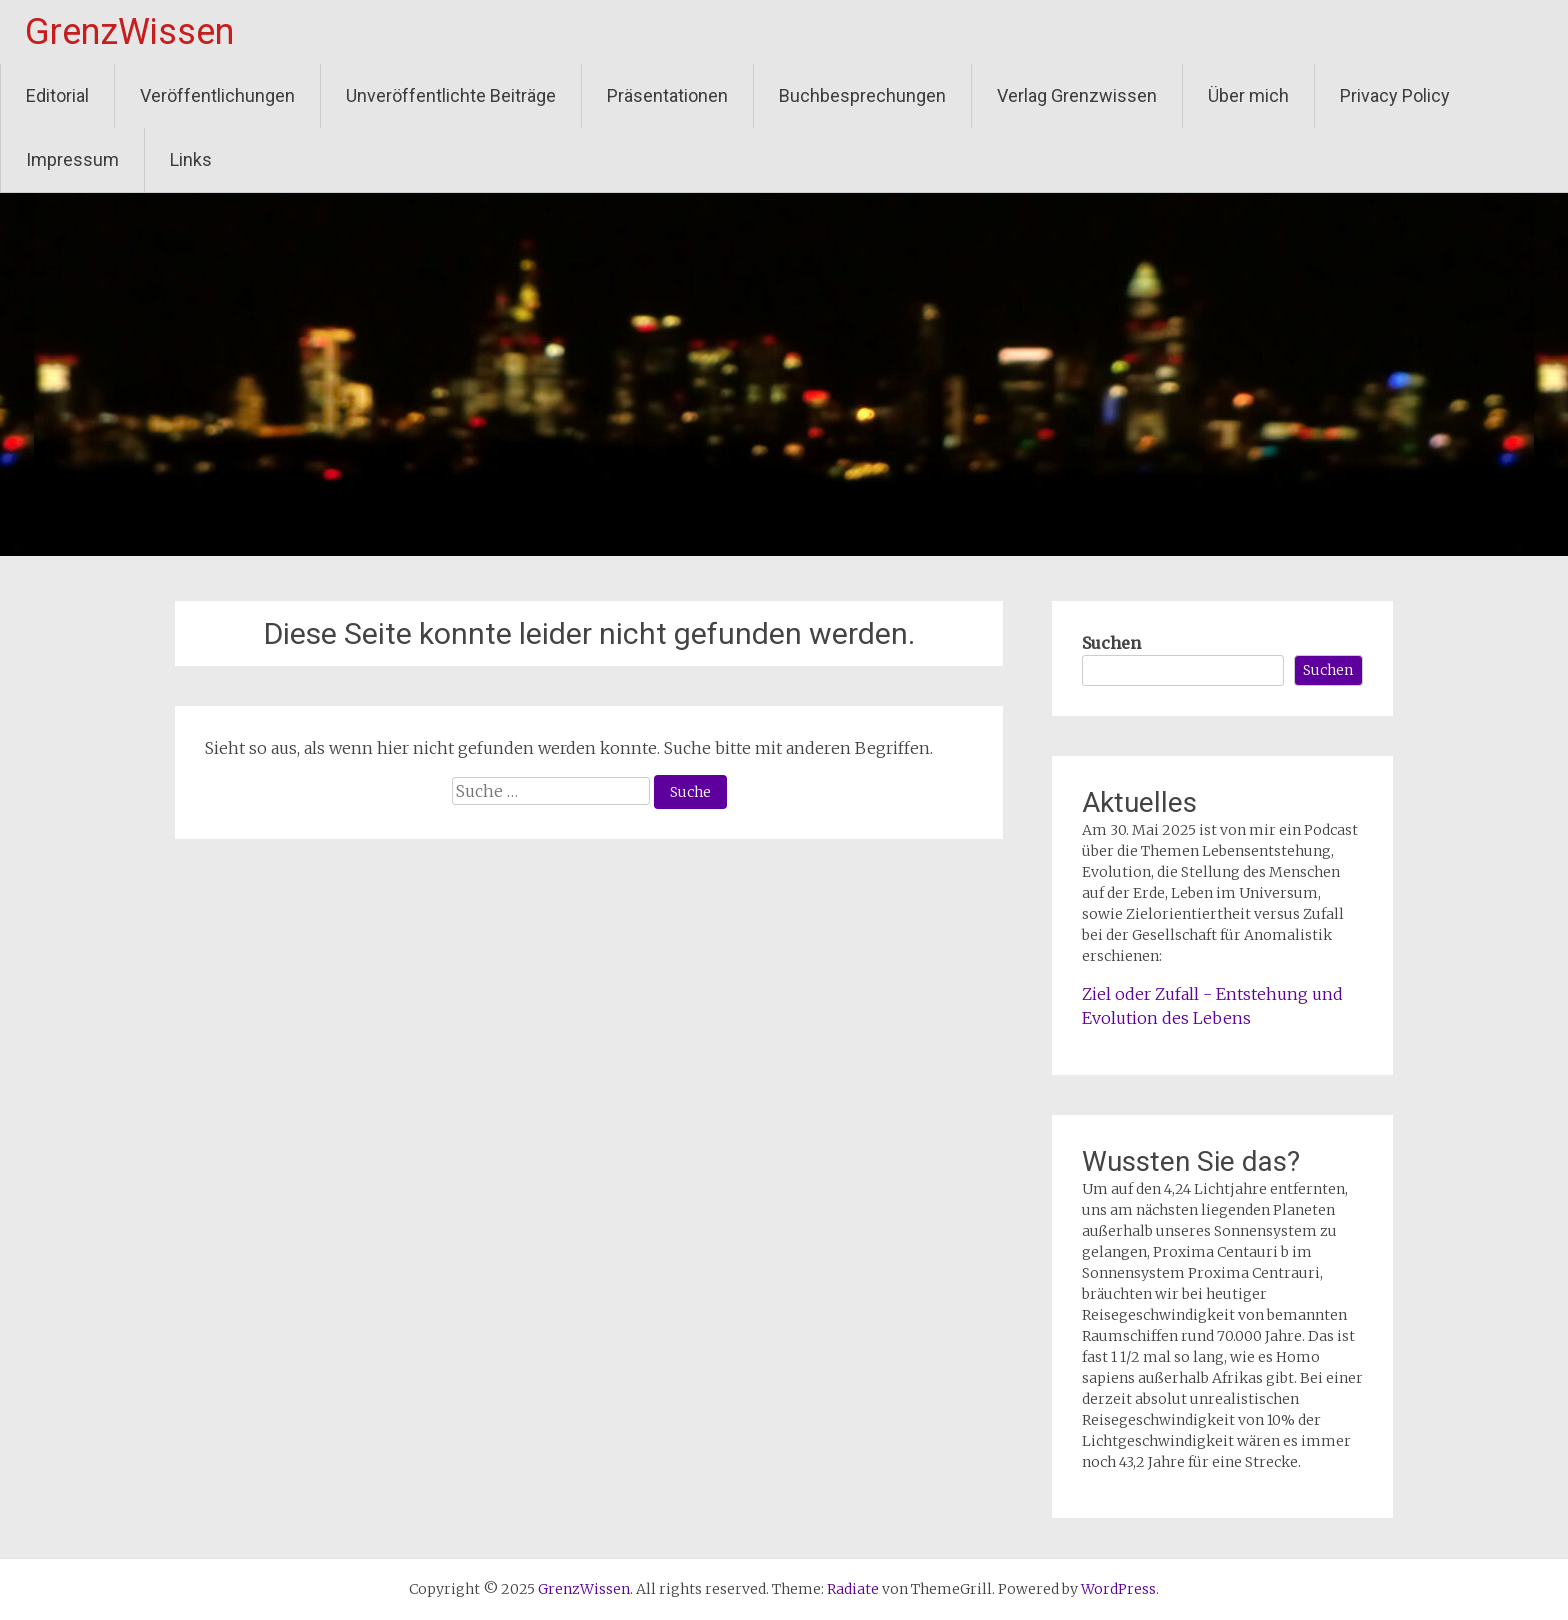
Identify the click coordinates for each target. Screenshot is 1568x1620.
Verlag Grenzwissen (1077, 95)
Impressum (72, 159)
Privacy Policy (1395, 95)
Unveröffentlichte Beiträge (451, 95)
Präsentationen (667, 95)
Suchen (1111, 643)
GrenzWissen (129, 32)
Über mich (1248, 95)
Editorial (57, 95)
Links (191, 159)
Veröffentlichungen (217, 95)
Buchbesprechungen (862, 95)
